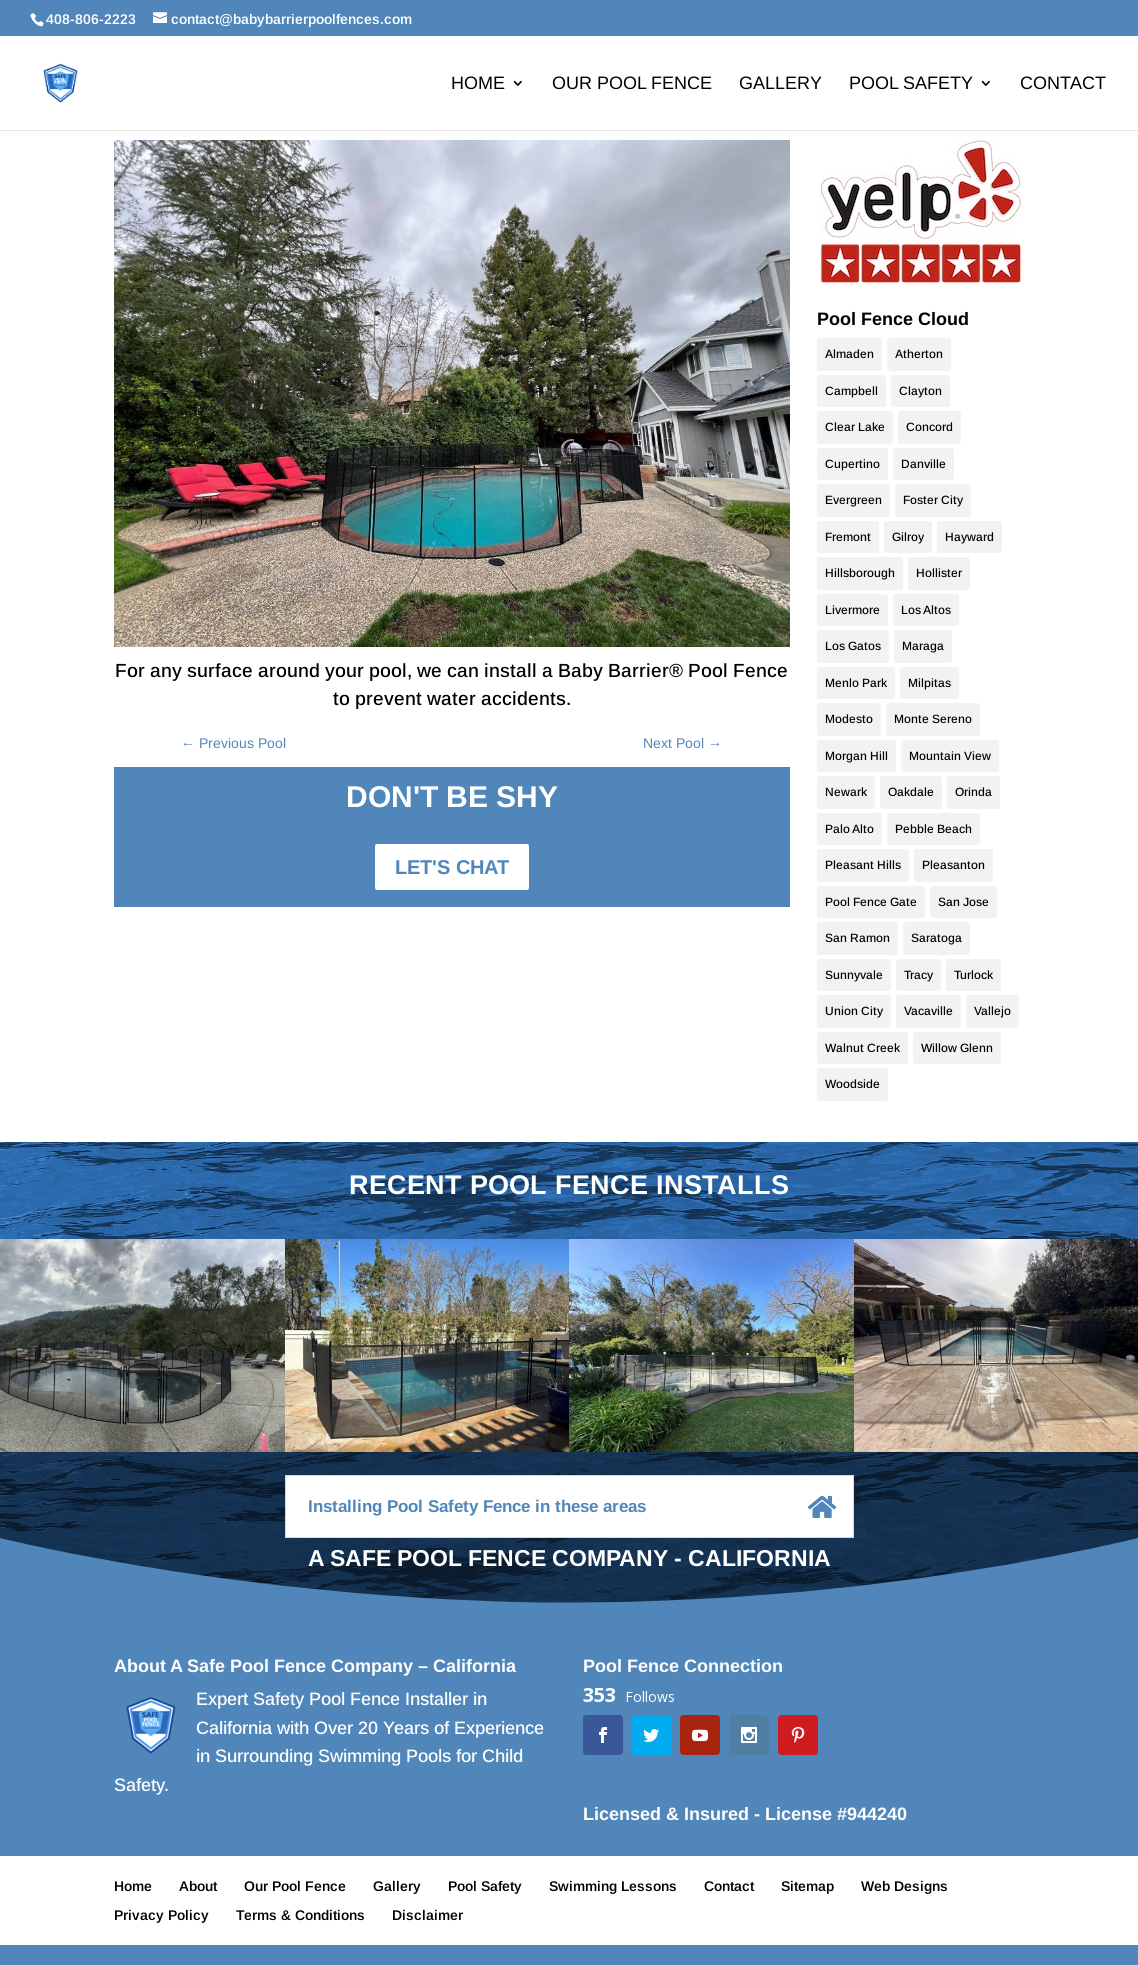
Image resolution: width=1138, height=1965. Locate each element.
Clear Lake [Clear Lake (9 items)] (855, 427)
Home (478, 84)
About (198, 1886)
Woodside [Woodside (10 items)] (852, 1084)
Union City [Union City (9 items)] (854, 1011)
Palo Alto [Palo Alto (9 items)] (849, 829)
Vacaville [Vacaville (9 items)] (928, 1011)
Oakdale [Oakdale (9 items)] (911, 792)
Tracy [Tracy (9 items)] (918, 975)
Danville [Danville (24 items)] (923, 464)
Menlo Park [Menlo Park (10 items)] (856, 683)
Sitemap (807, 1886)
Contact (1063, 84)
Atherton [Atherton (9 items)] (919, 354)
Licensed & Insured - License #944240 (745, 1814)
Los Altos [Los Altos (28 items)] (926, 610)
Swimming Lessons (613, 1886)
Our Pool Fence (632, 84)
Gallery (780, 84)
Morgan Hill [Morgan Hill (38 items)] (856, 756)
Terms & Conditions (300, 1915)
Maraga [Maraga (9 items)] (923, 646)
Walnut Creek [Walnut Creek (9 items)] (862, 1048)
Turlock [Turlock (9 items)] (973, 975)
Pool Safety (911, 84)
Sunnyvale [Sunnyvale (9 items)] (854, 975)
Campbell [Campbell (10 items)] (851, 391)
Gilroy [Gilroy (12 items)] (908, 537)
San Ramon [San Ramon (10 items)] (857, 938)
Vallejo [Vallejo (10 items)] (992, 1011)
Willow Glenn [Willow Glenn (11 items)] (957, 1048)
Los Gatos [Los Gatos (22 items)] (853, 646)
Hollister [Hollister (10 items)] (939, 573)
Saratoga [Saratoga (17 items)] (936, 938)
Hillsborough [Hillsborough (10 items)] (860, 573)
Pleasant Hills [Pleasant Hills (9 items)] (863, 865)
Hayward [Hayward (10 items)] (969, 537)
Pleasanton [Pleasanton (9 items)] (953, 865)
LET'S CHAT (452, 867)
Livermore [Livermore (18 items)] (852, 610)
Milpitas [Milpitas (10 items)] (929, 683)
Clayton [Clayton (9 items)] (920, 391)
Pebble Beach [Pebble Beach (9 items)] (933, 829)
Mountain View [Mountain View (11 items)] (950, 756)
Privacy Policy (161, 1915)
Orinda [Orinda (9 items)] (973, 792)
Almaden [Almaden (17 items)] (849, 354)
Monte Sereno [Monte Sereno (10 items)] (933, 719)
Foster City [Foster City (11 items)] (933, 500)
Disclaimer (427, 1915)
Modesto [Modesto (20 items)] (849, 719)
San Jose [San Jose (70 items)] (963, 902)
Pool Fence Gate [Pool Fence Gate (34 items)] (871, 902)
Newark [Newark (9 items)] (846, 792)
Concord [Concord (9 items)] (929, 427)
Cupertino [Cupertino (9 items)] (852, 464)
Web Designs (904, 1886)
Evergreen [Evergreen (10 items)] (853, 500)
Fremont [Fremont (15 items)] (848, 537)
